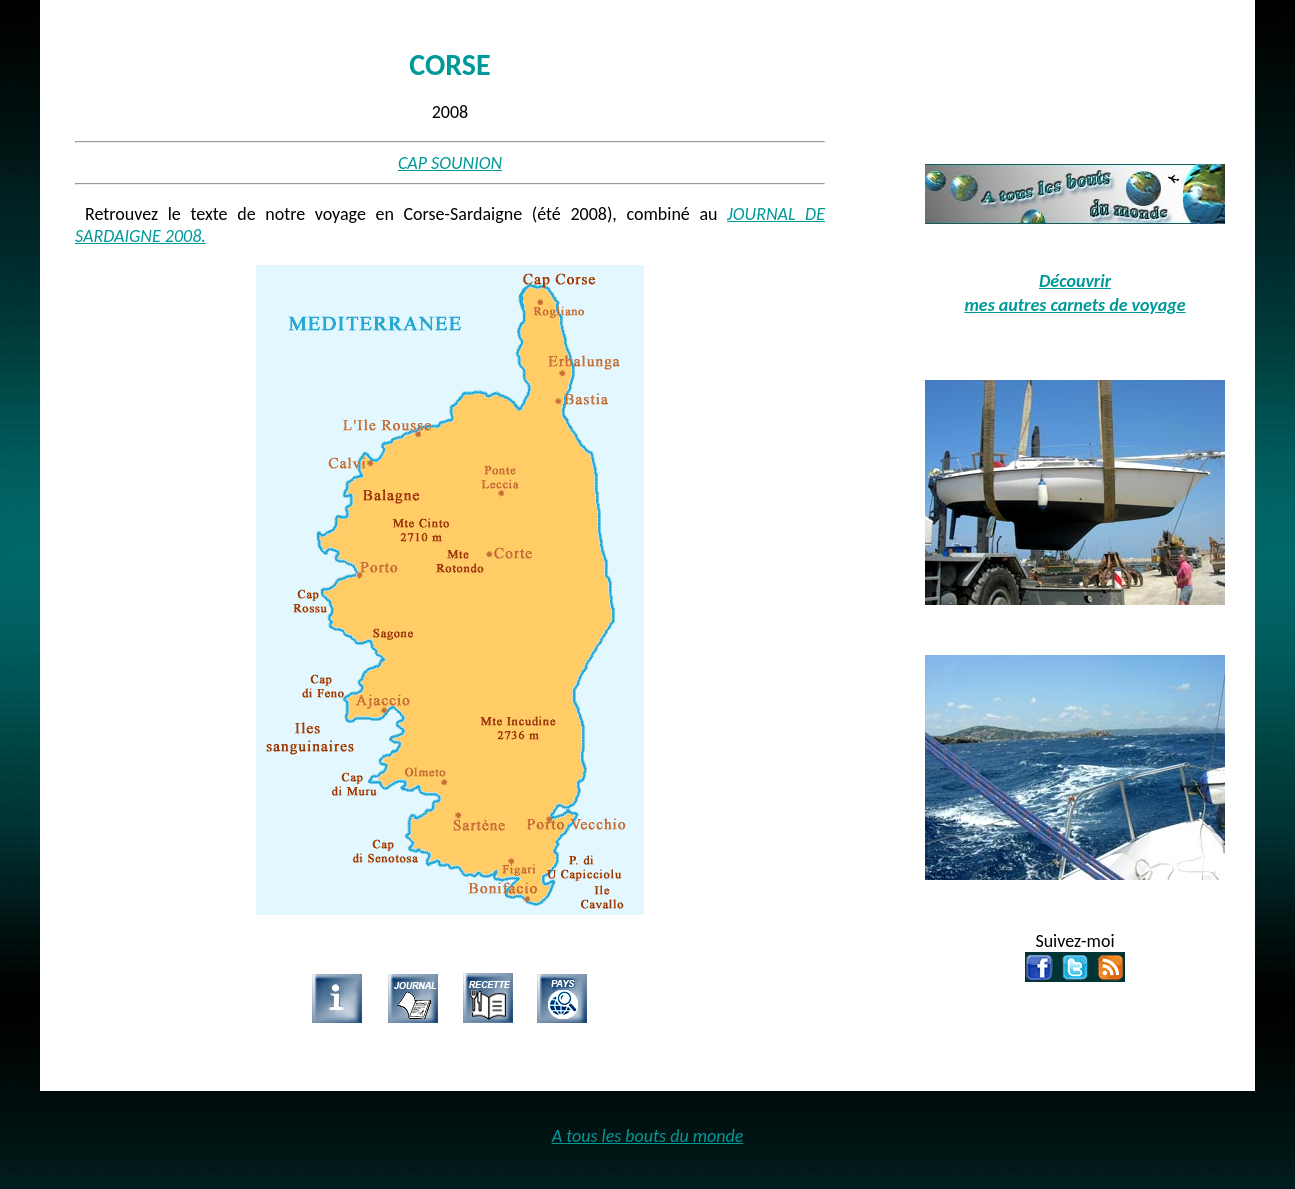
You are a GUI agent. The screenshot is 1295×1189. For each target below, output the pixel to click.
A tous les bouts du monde (648, 1136)
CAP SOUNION (450, 163)
